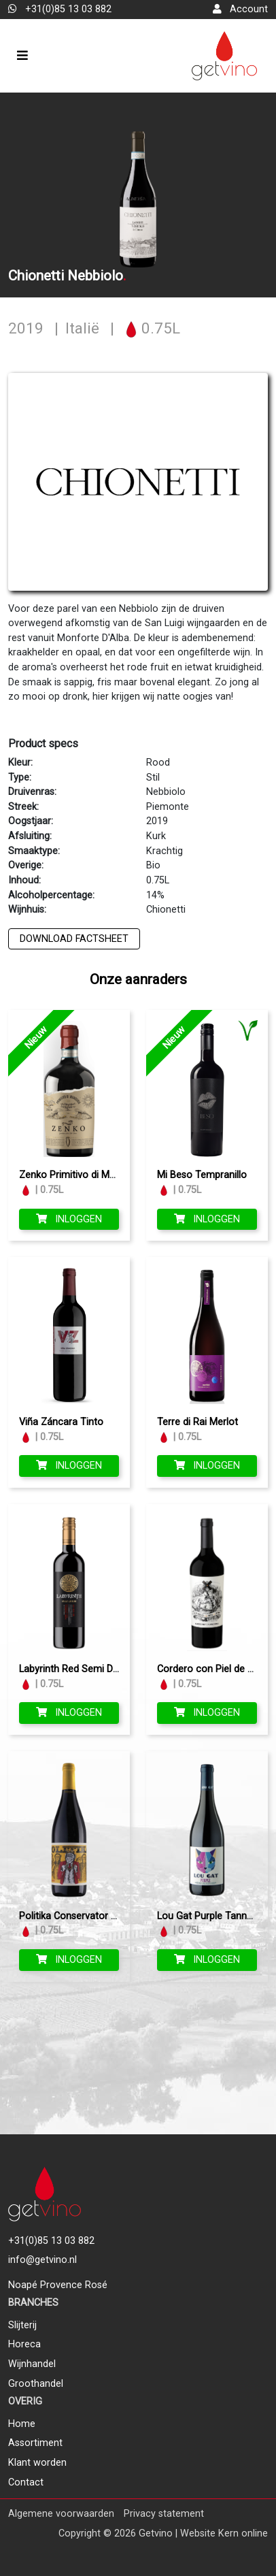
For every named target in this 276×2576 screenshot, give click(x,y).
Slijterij (22, 2325)
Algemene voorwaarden (61, 2514)
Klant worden (37, 2462)
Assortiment (35, 2443)
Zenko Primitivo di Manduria (80, 1175)
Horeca (24, 2344)
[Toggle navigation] (22, 55)
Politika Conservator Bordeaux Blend (99, 1916)
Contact (26, 2482)
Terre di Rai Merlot (197, 1422)
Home (21, 2424)
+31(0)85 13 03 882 (59, 9)
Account (240, 9)
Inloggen (69, 1219)
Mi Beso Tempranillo (202, 1175)
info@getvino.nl (42, 2260)
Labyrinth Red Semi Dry (70, 1669)
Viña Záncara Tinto (61, 1422)
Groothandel (35, 2384)
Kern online (243, 2533)
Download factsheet (74, 939)
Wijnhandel (32, 2364)
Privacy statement (164, 2514)
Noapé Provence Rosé (57, 2285)
